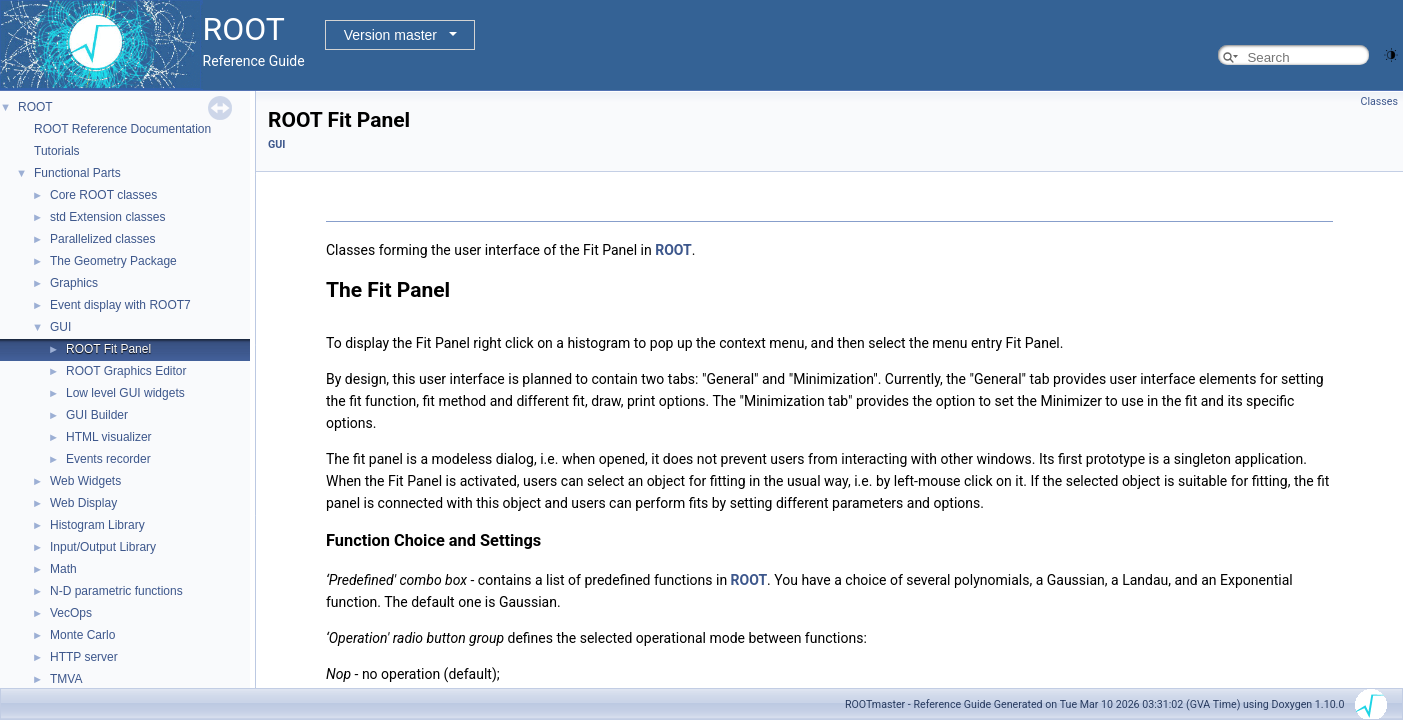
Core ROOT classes (103, 195)
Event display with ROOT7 (120, 305)
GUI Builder (97, 415)
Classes (1379, 101)
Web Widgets (85, 481)
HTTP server (84, 657)
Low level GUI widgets (125, 393)
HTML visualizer (109, 437)
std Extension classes (107, 217)
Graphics (74, 283)
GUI (60, 327)
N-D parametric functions (116, 591)
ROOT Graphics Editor (126, 371)
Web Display (83, 503)
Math (63, 569)
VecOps (71, 613)
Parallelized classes (102, 239)
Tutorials (57, 151)
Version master (390, 35)
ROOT (35, 107)
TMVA (66, 679)
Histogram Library (97, 525)
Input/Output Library (103, 547)
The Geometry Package (113, 261)
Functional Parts (77, 173)
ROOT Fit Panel (108, 349)
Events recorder (108, 459)
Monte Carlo (82, 635)
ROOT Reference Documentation (122, 129)
